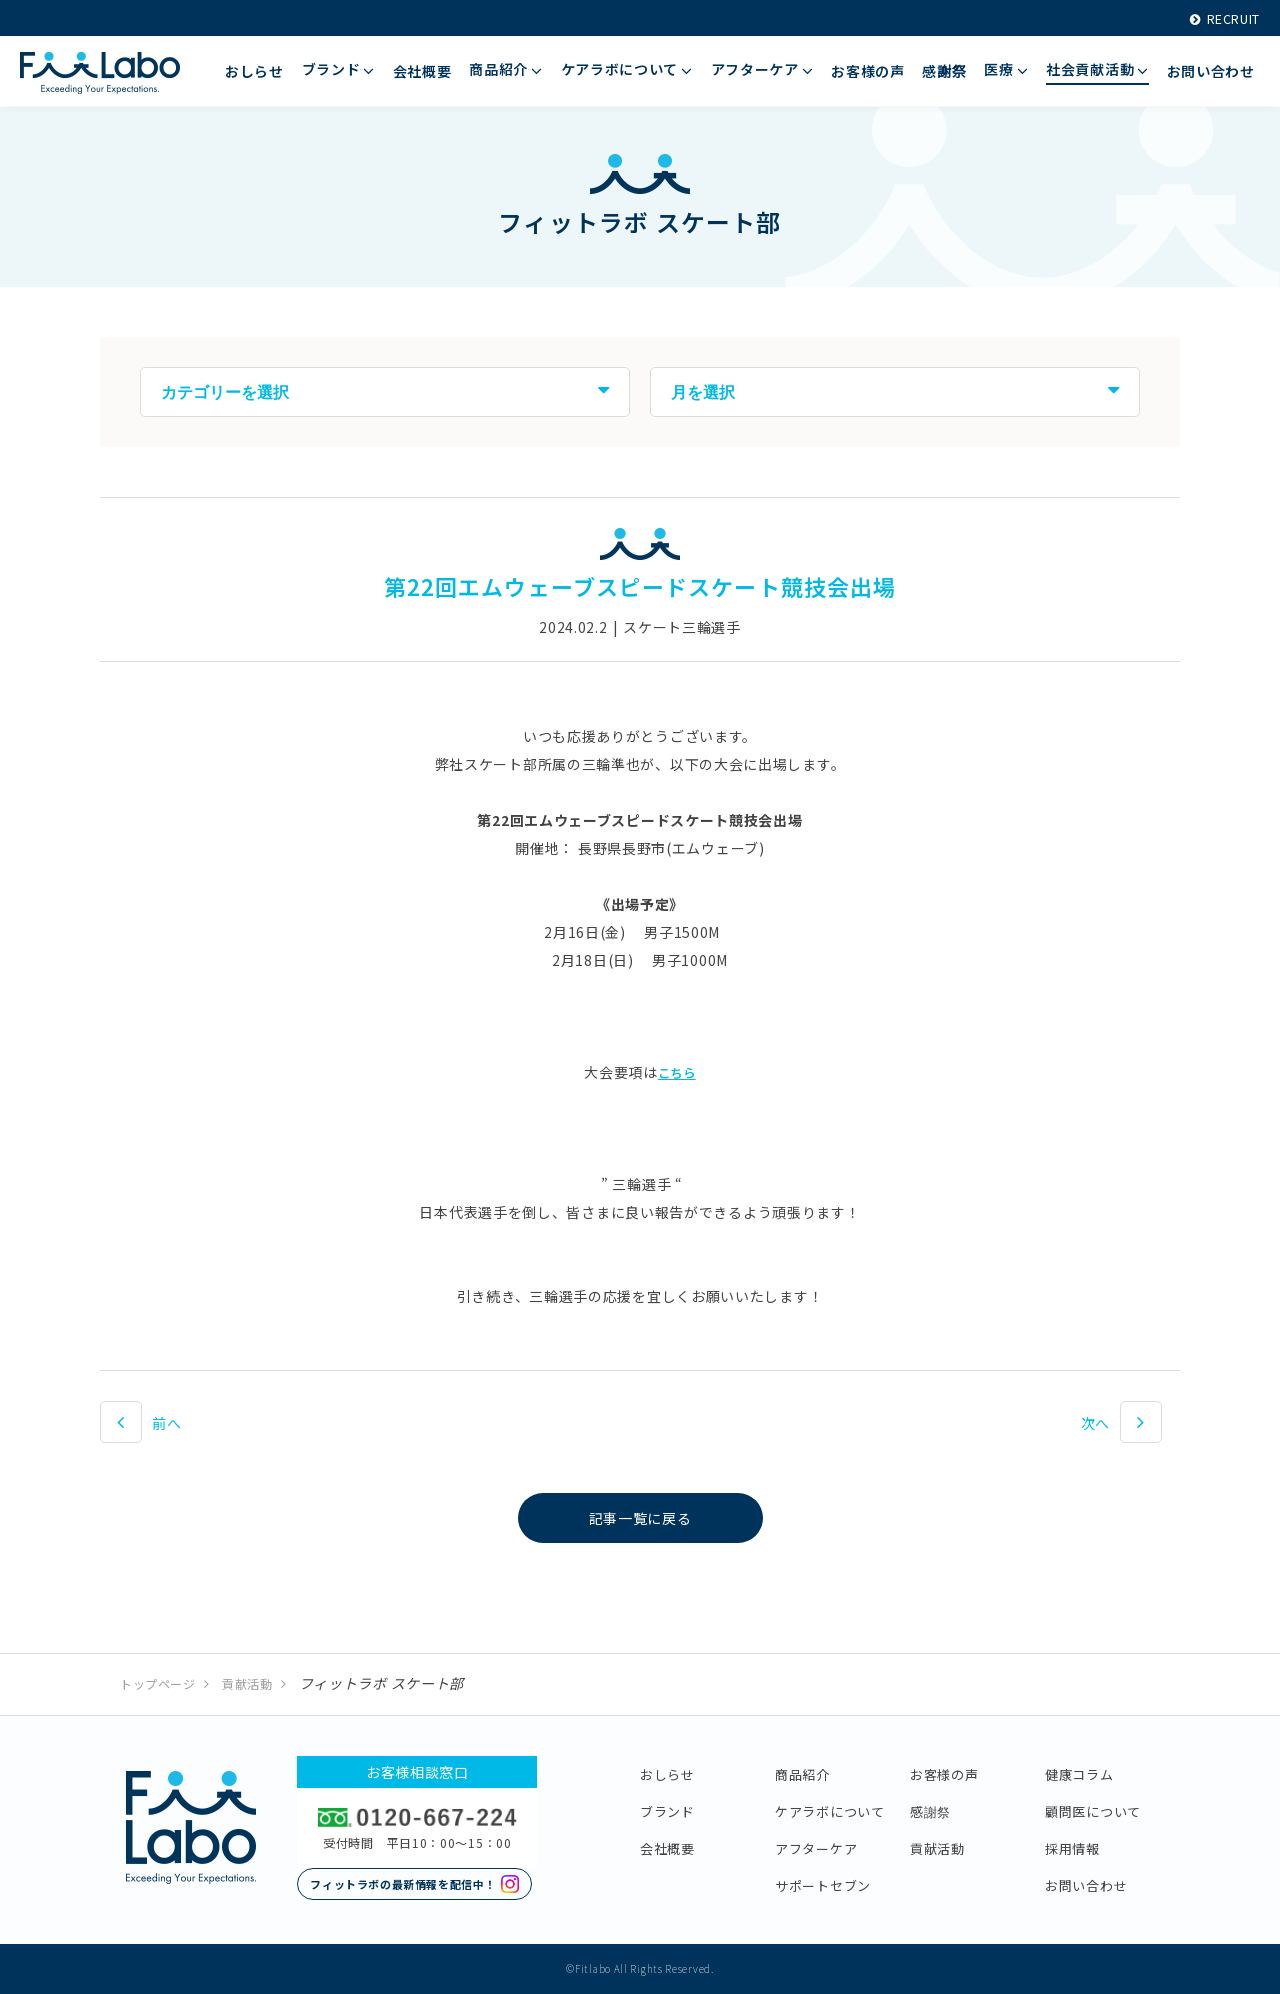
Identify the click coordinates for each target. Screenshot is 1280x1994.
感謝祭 (930, 1811)
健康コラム (1079, 1774)
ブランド (667, 1811)
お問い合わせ (1086, 1885)
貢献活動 (247, 1683)
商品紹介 (802, 1774)
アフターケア (816, 1848)
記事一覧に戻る (640, 1518)
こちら (677, 1072)
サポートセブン (823, 1885)
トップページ (158, 1683)
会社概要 (667, 1848)
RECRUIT (1217, 18)
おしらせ (667, 1774)
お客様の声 (944, 1774)
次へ (1095, 1423)
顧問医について (1093, 1811)
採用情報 (1072, 1848)
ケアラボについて (830, 1811)
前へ (166, 1423)
